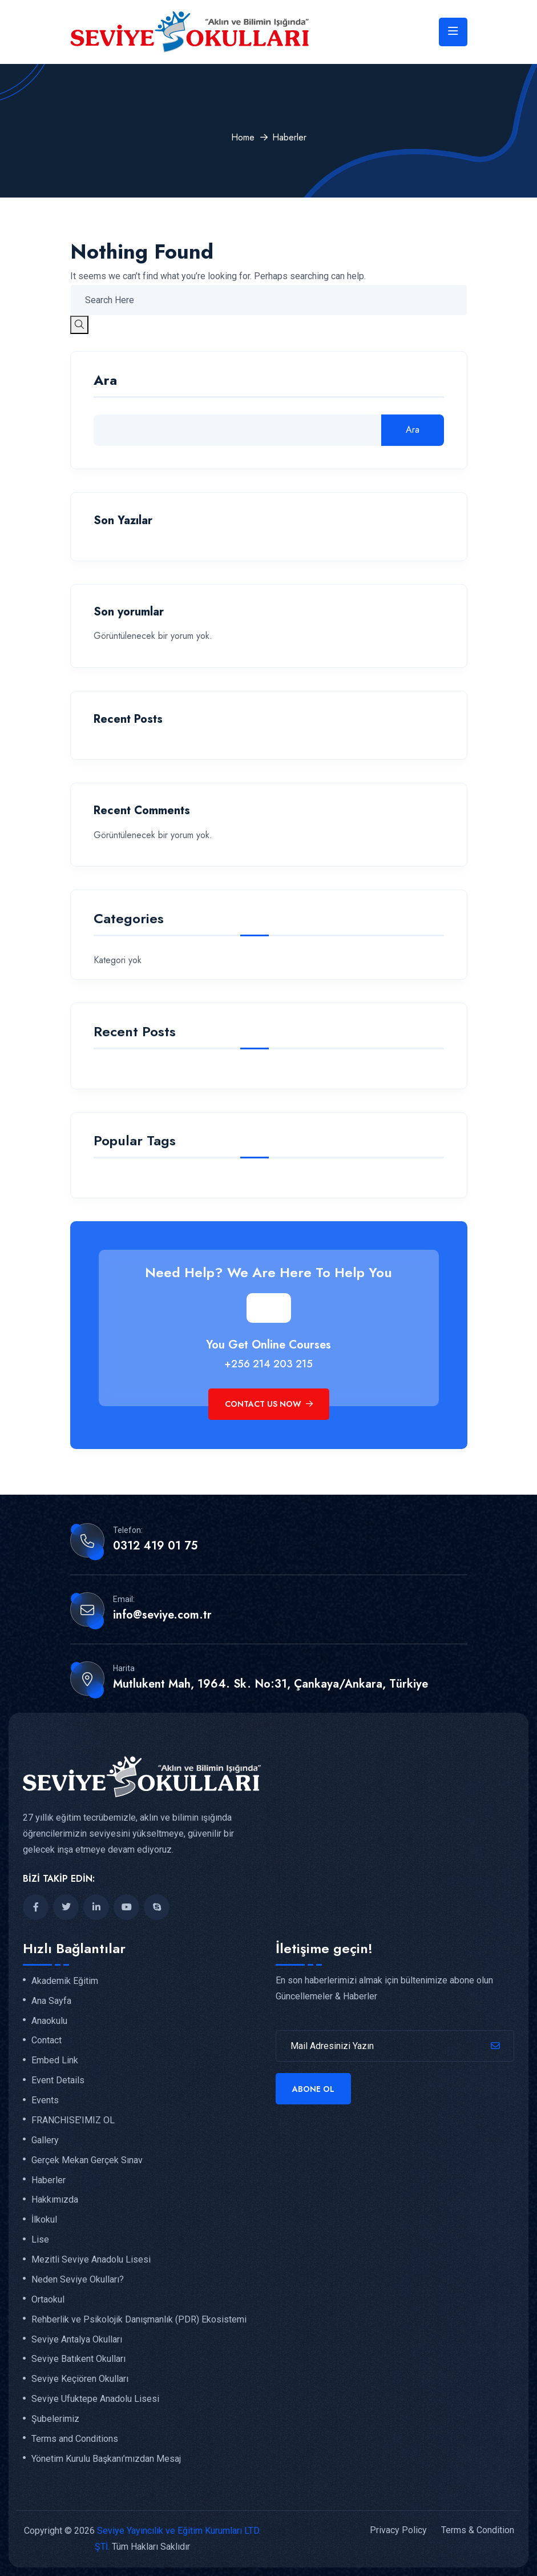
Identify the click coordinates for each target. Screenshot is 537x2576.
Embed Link (54, 2060)
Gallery (45, 2140)
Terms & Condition (477, 2530)
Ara (105, 381)
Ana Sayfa (51, 2001)
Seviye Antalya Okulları (76, 2339)
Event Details (57, 2080)
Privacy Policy (398, 2530)
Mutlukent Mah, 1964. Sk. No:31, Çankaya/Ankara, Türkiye (270, 1684)
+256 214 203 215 (268, 1364)
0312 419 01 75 (155, 1546)
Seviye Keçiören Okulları (79, 2379)
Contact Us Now (269, 1404)
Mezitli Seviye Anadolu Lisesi (91, 2260)
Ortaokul (47, 2300)
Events (45, 2100)
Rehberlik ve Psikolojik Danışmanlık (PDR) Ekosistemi (139, 2320)
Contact (46, 2040)
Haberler (48, 2180)
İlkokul (44, 2220)
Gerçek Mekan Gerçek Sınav (87, 2160)
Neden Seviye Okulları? (77, 2280)
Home (243, 137)
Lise (40, 2240)
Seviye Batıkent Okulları (78, 2359)
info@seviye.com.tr (162, 1615)
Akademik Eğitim (64, 1981)
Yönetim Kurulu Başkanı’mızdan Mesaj (106, 2459)
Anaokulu (49, 2021)
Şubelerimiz (55, 2419)
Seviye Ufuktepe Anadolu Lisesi (95, 2399)
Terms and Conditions (74, 2439)
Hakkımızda (54, 2200)
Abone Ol (313, 2089)
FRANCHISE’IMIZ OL (73, 2120)
